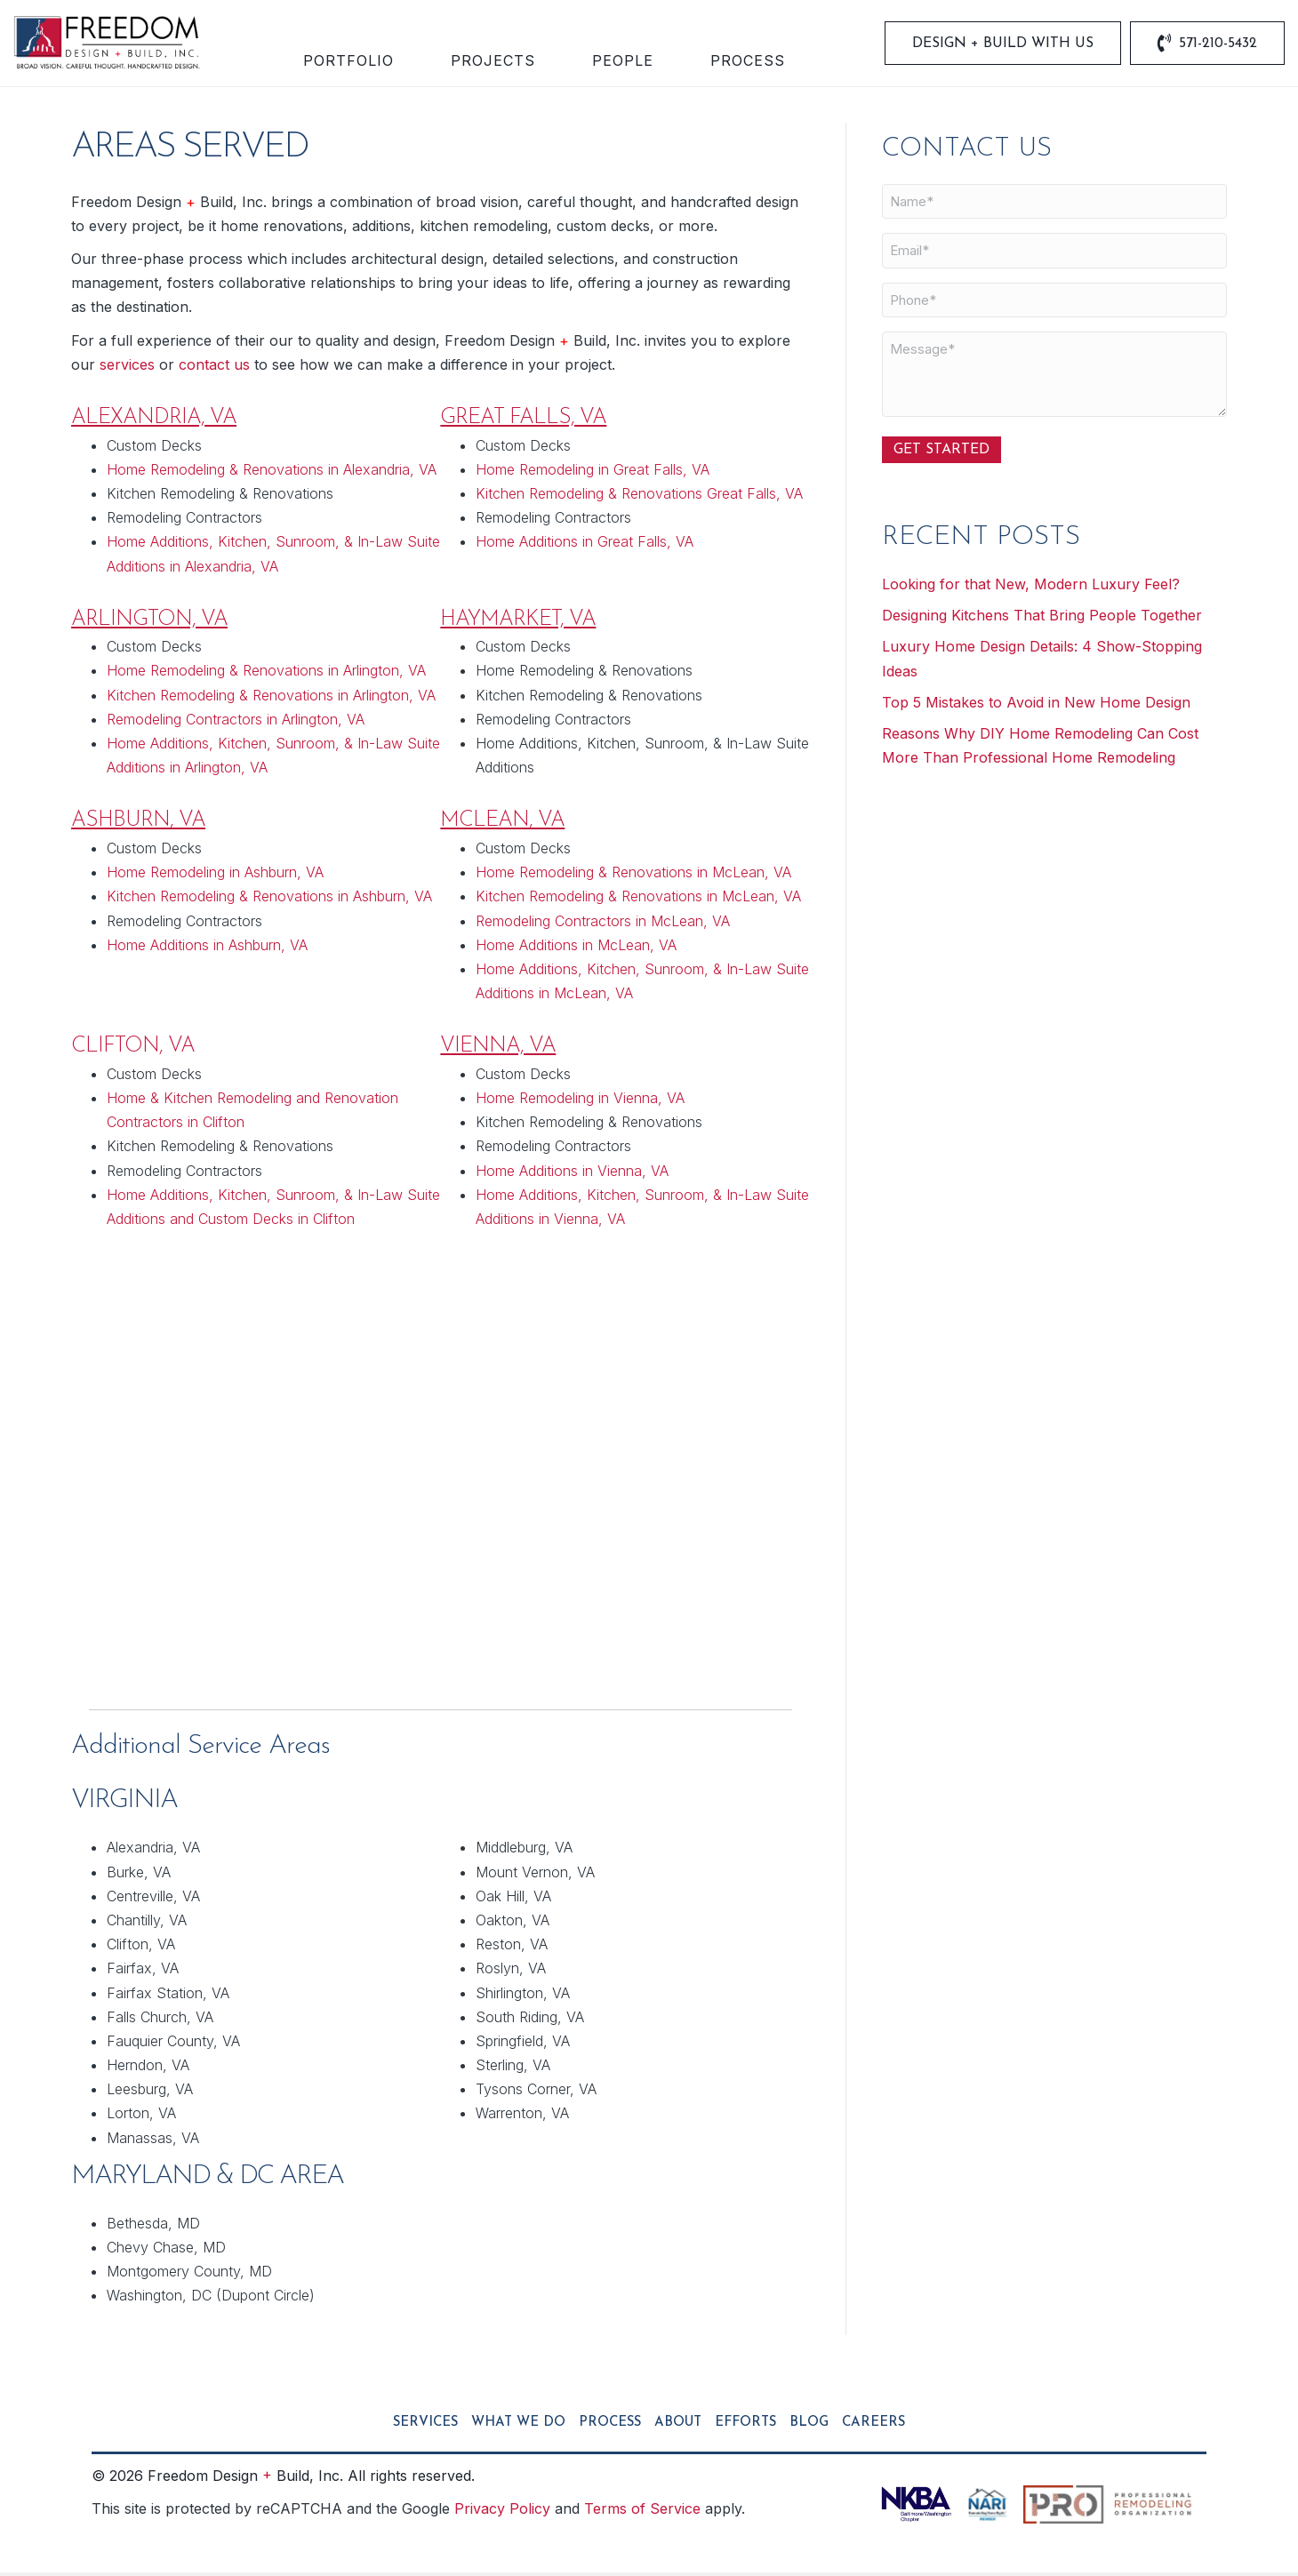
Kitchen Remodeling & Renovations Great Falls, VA (639, 496)
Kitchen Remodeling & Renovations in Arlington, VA (271, 698)
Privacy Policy (502, 2511)
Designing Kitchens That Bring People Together (1042, 619)
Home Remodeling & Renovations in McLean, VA (633, 875)
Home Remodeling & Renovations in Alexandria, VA (272, 472)
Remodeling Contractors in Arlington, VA (236, 722)
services (127, 367)
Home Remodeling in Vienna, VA (580, 1101)
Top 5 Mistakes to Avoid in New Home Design (1036, 705)
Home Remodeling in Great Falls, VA (592, 472)
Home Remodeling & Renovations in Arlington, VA (266, 674)
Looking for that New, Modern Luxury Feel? (1031, 587)
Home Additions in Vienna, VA (572, 1173)
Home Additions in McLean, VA (576, 947)
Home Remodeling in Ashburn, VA (215, 875)
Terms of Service (642, 2511)
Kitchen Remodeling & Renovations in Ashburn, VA (269, 899)
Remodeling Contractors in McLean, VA (603, 923)
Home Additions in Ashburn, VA (207, 947)
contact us (214, 367)
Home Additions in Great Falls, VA (584, 545)
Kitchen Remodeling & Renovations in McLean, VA (638, 899)
